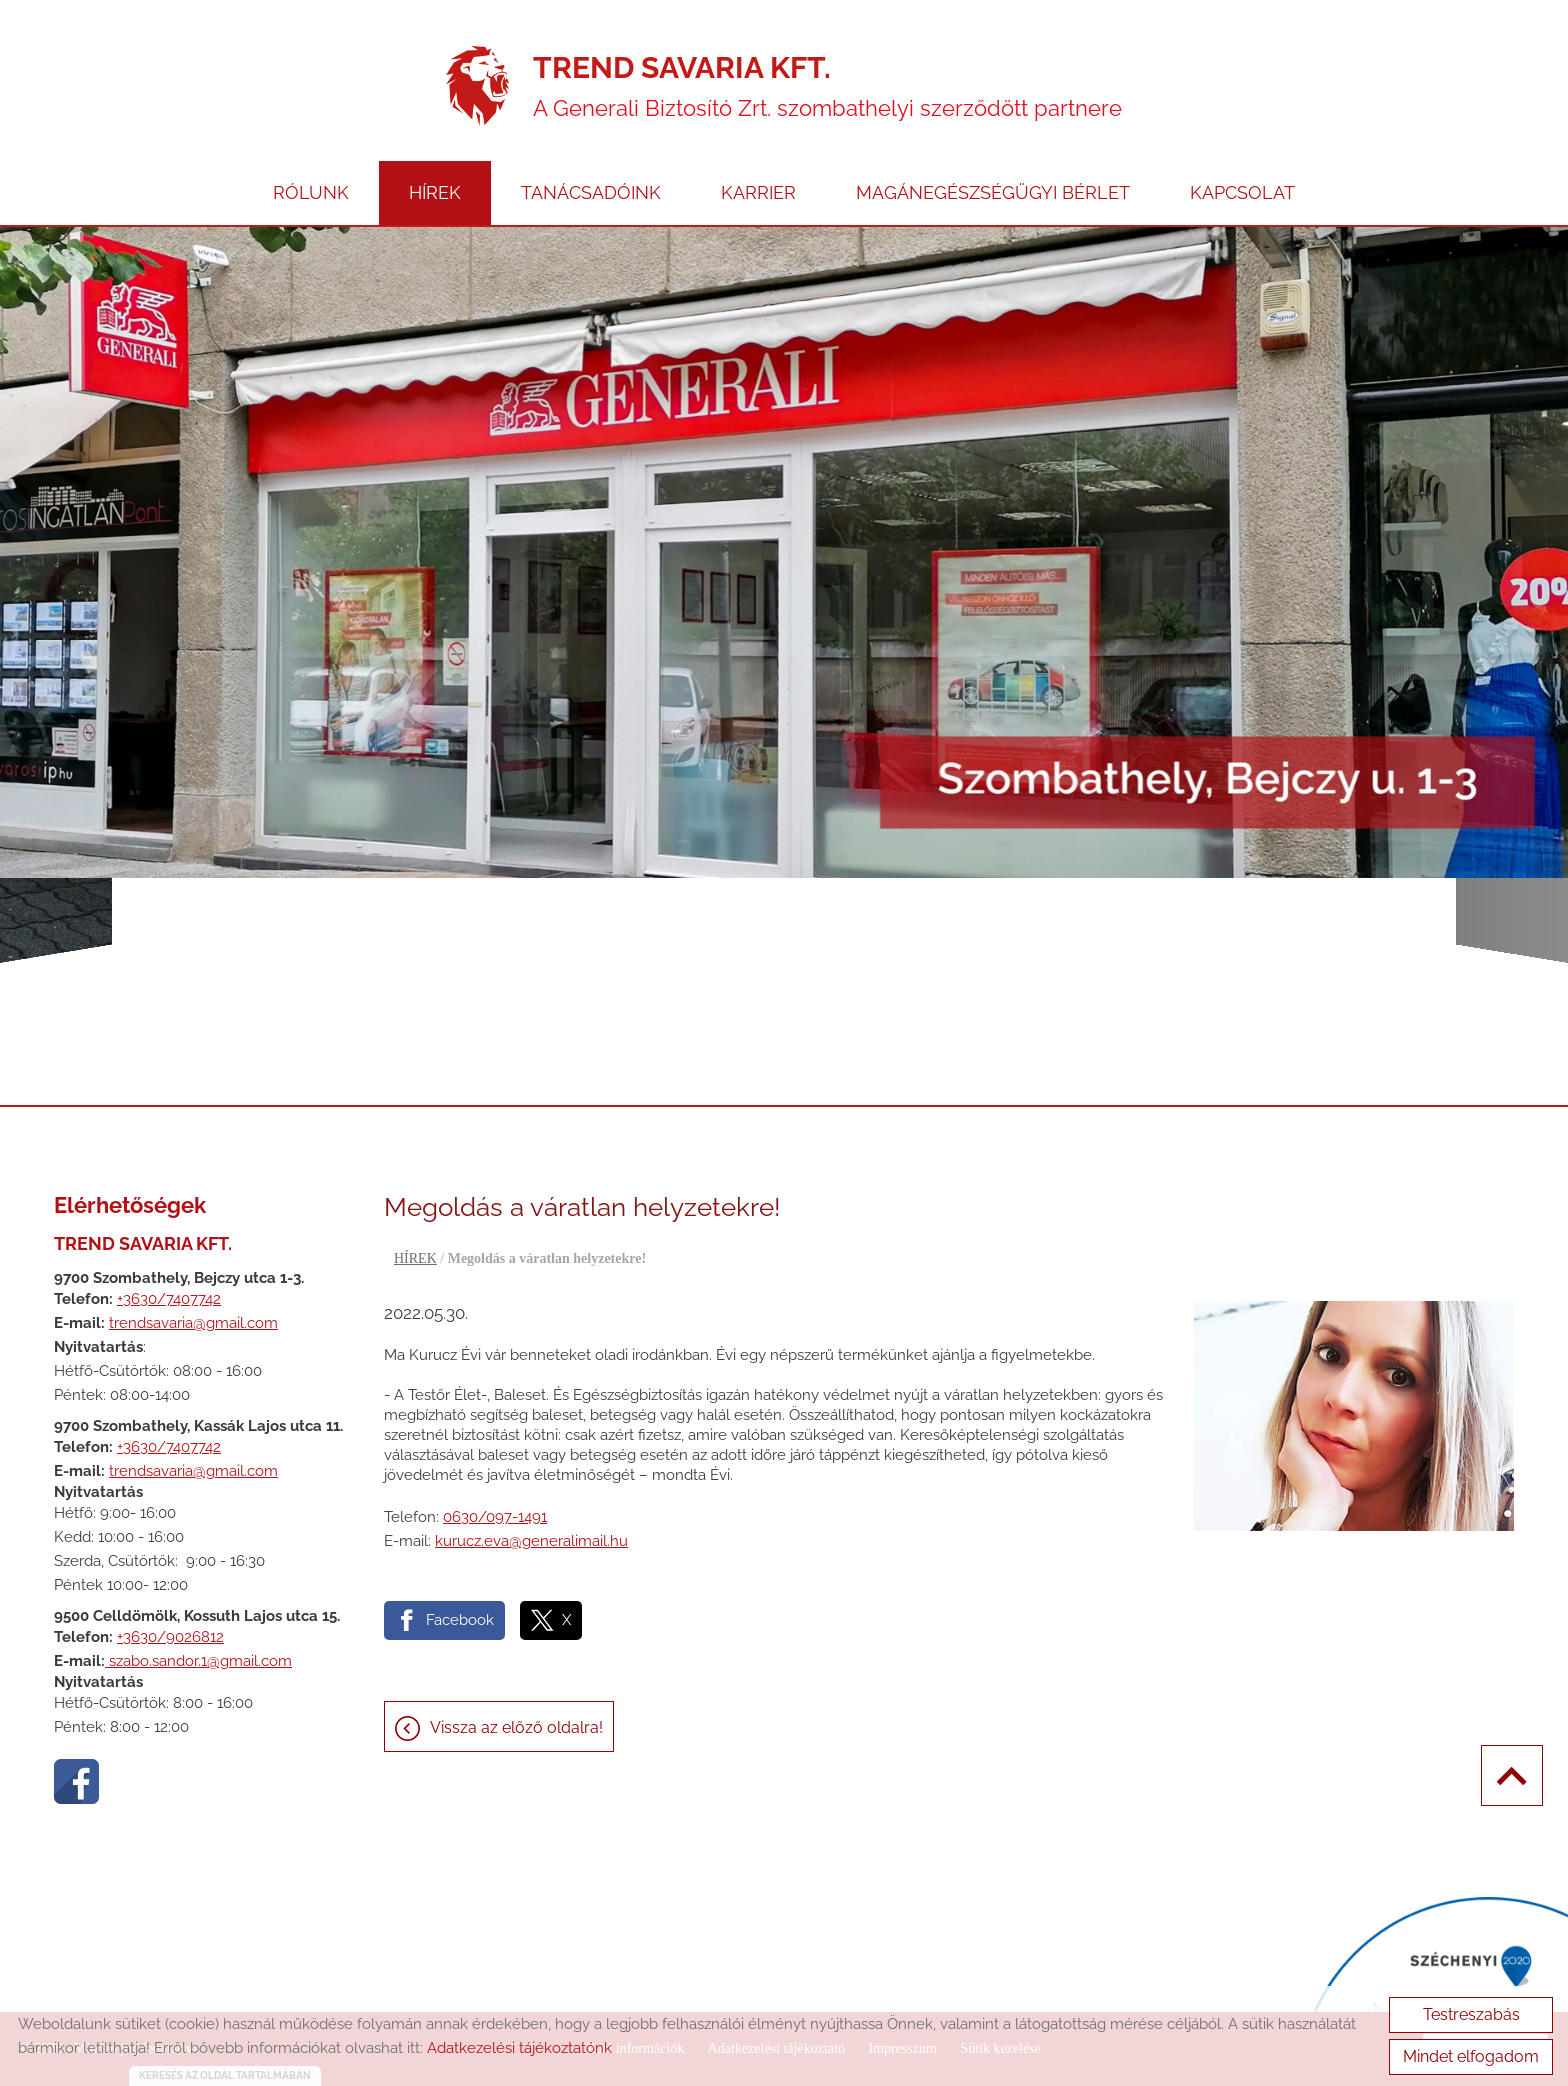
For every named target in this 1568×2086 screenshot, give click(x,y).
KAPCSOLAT (1242, 192)
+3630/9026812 (170, 1637)
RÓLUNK (311, 192)
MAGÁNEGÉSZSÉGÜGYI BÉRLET (993, 192)
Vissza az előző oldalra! (516, 1727)
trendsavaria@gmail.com (193, 1323)
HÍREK (435, 192)
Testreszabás (1471, 2014)
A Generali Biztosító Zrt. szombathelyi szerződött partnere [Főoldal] (827, 85)
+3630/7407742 (169, 1299)
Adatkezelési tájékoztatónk (519, 2048)
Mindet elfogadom (1471, 2056)
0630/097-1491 (495, 1517)
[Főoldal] (477, 86)
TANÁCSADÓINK (591, 192)
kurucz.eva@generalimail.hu (531, 1541)
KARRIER (758, 192)
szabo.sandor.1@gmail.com (198, 1661)
